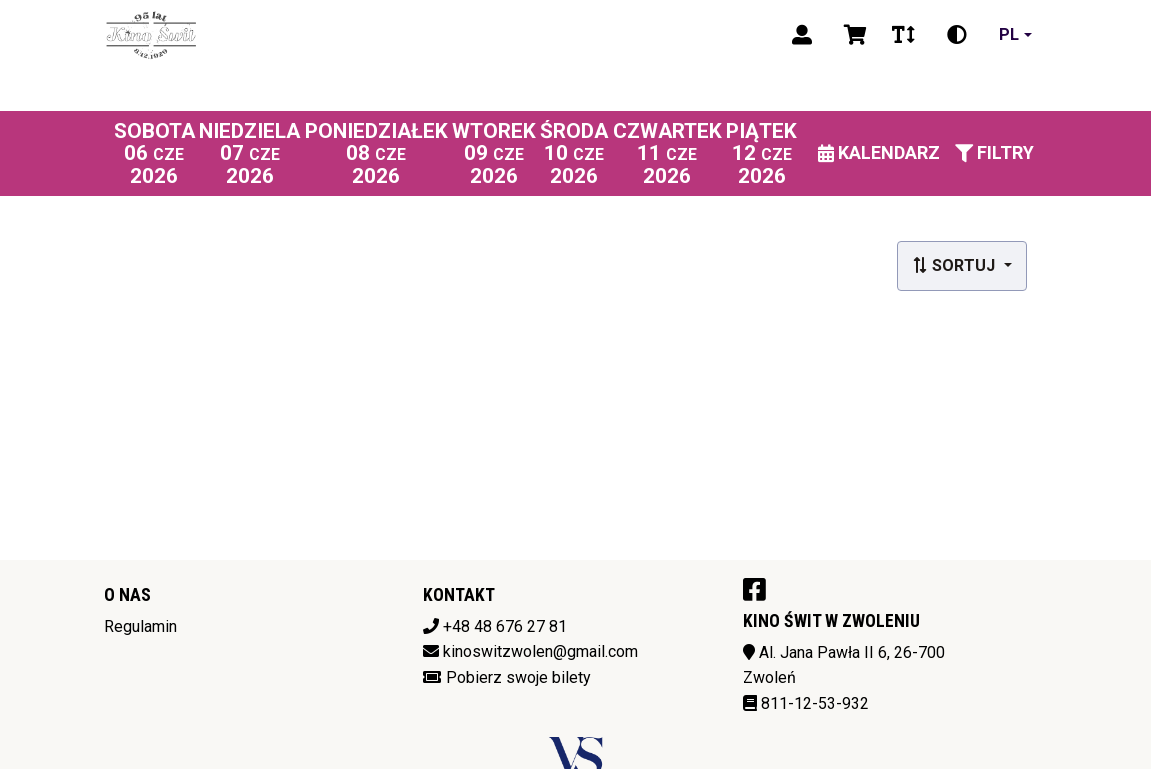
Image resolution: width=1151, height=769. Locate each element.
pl (1009, 34)
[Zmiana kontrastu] (957, 35)
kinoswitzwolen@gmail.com (540, 651)
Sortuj (955, 265)
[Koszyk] (852, 35)
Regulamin (140, 626)
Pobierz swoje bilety (518, 677)
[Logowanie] (802, 35)
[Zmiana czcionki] (903, 35)
